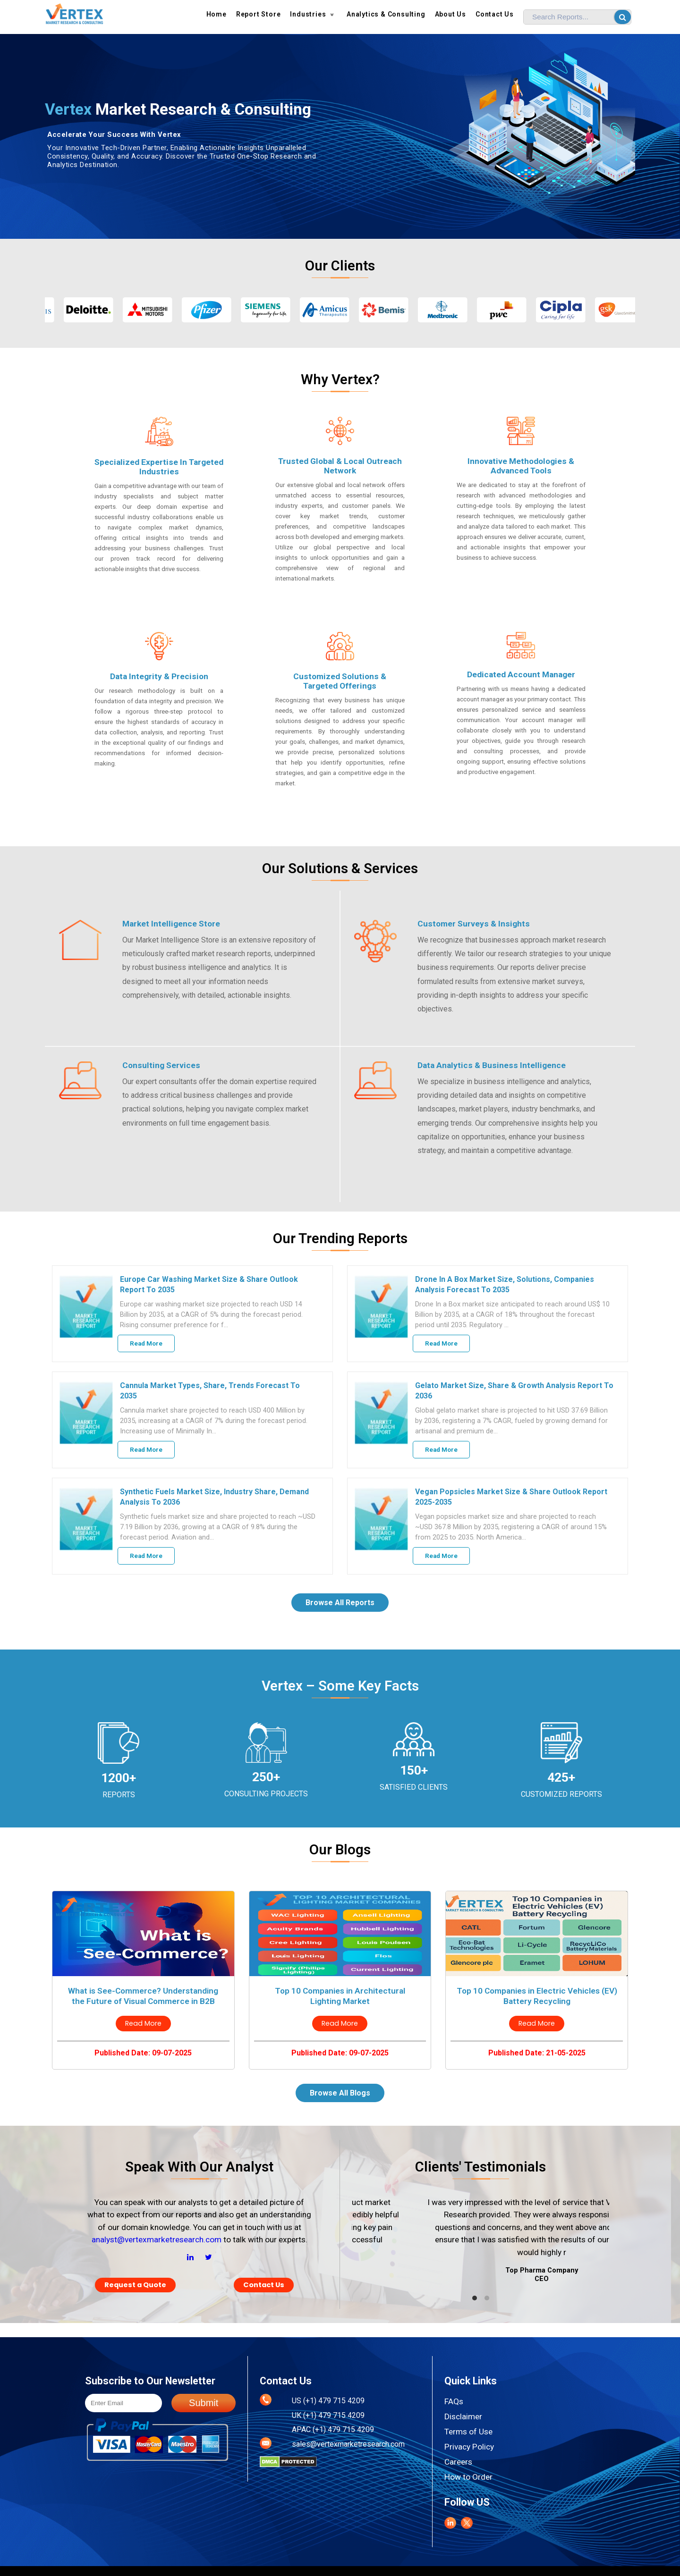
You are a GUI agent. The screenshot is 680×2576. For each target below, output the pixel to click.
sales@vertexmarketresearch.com (348, 2444)
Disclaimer (463, 2416)
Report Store (258, 14)
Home (216, 14)
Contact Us (495, 14)
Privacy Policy (469, 2446)
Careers (458, 2462)
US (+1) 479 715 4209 (328, 2400)
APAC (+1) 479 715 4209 (333, 2429)
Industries (313, 14)
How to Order (468, 2477)
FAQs (453, 2401)
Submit (203, 2403)
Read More (146, 1343)
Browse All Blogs (340, 2092)
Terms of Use (468, 2431)
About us (450, 14)
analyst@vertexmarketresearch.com (156, 2239)
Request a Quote (135, 2285)
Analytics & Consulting (386, 14)
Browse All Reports (340, 1602)
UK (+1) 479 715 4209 (328, 2415)
